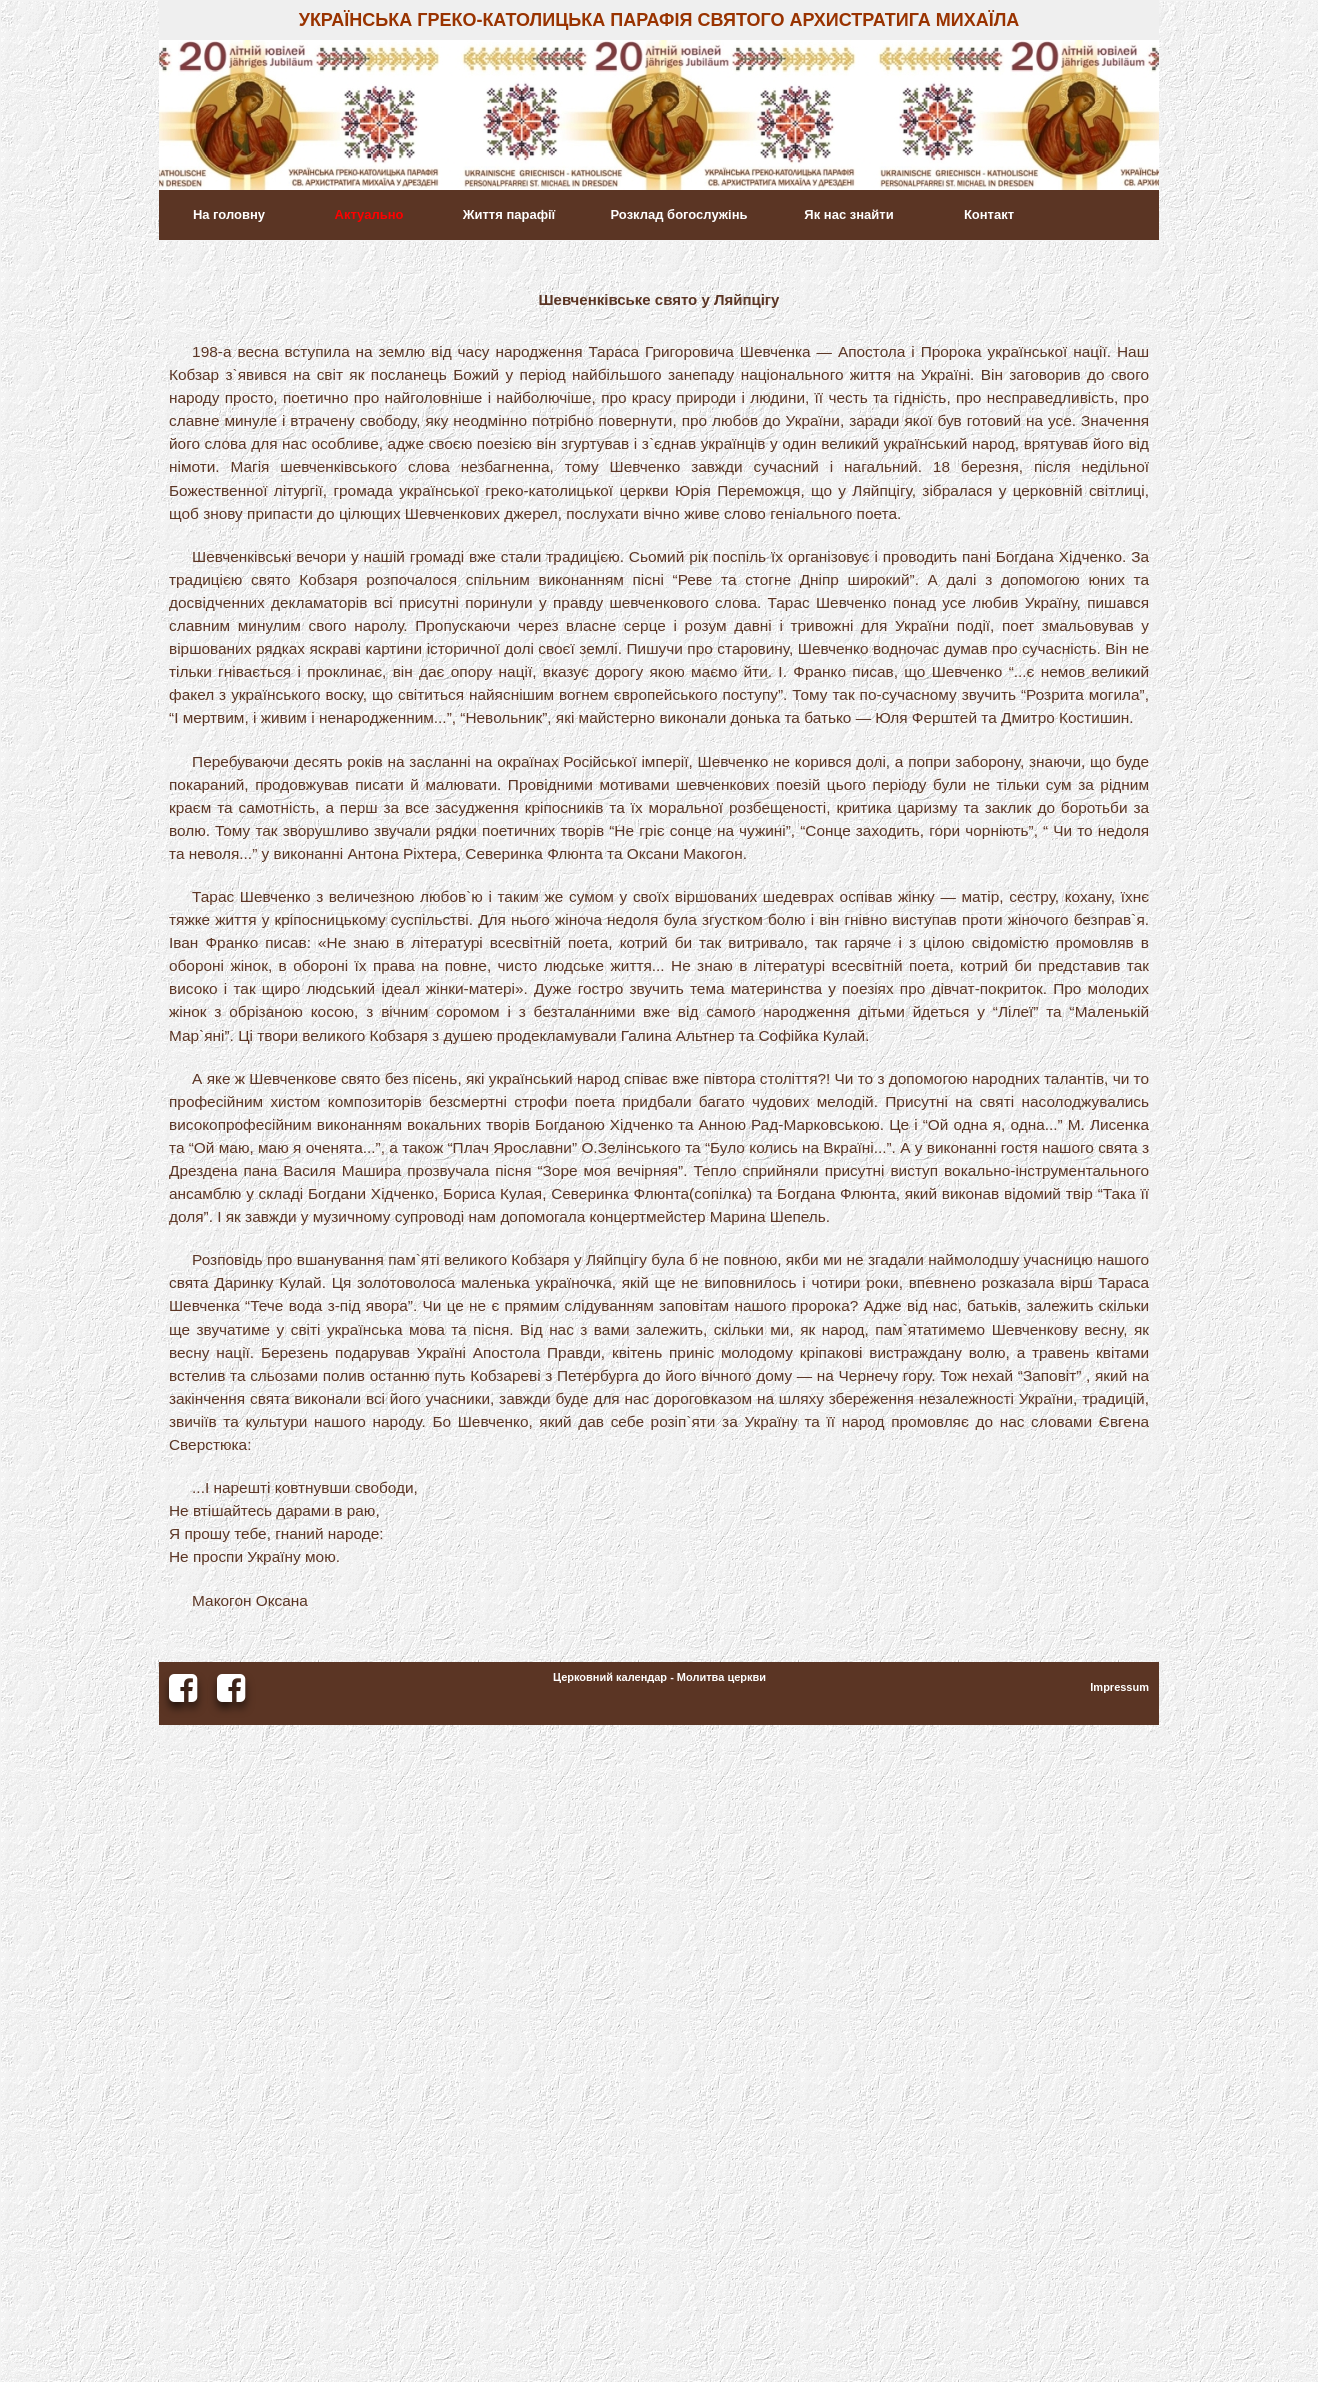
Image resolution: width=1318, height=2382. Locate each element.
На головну (229, 214)
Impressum (1119, 1687)
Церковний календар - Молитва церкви (659, 1677)
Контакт (989, 214)
